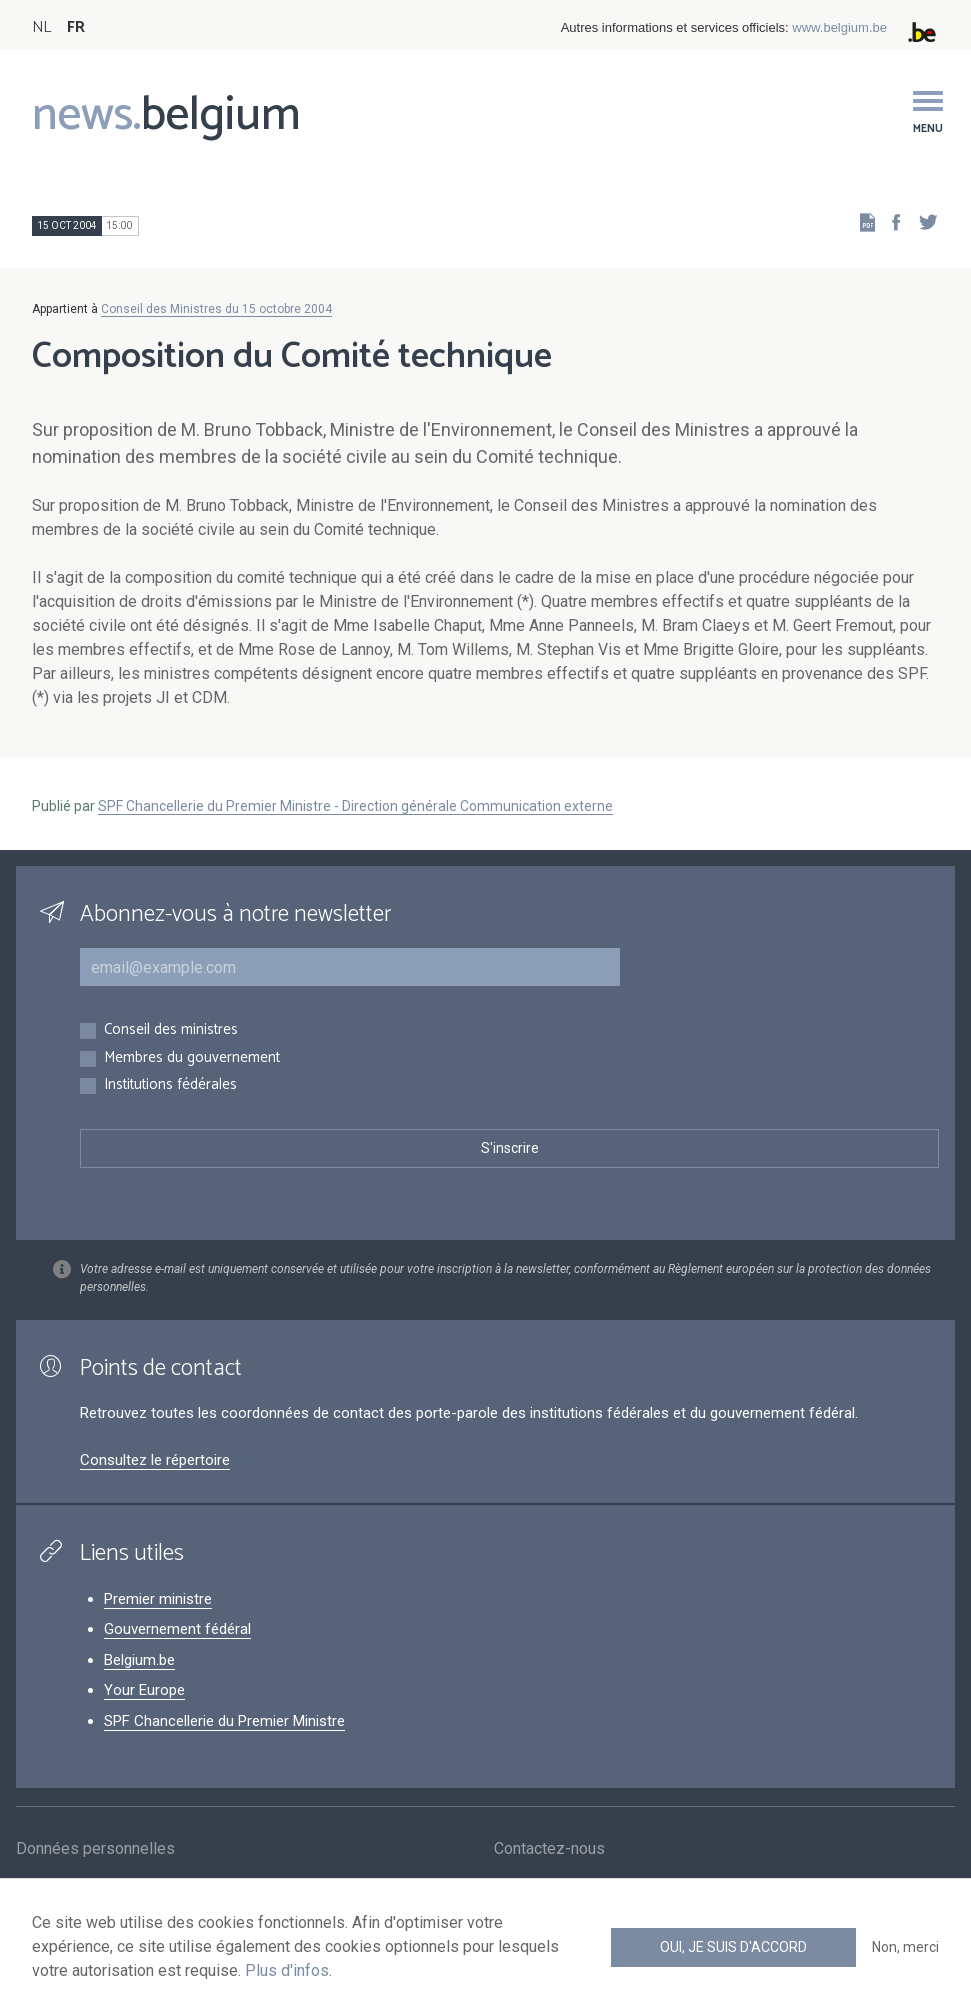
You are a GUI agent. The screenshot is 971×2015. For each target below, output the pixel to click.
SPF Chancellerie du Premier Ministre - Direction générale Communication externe (355, 806)
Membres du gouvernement (192, 1058)
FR (76, 27)
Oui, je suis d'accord (733, 1947)
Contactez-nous (549, 1850)
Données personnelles (95, 1850)
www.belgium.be (839, 27)
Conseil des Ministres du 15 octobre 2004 (216, 309)
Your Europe (144, 1690)
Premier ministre (158, 1599)
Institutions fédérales (170, 1085)
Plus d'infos (287, 1970)
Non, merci (905, 1947)
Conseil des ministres (171, 1030)
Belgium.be (139, 1660)
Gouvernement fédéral (177, 1629)
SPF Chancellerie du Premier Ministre (224, 1721)
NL (41, 27)
